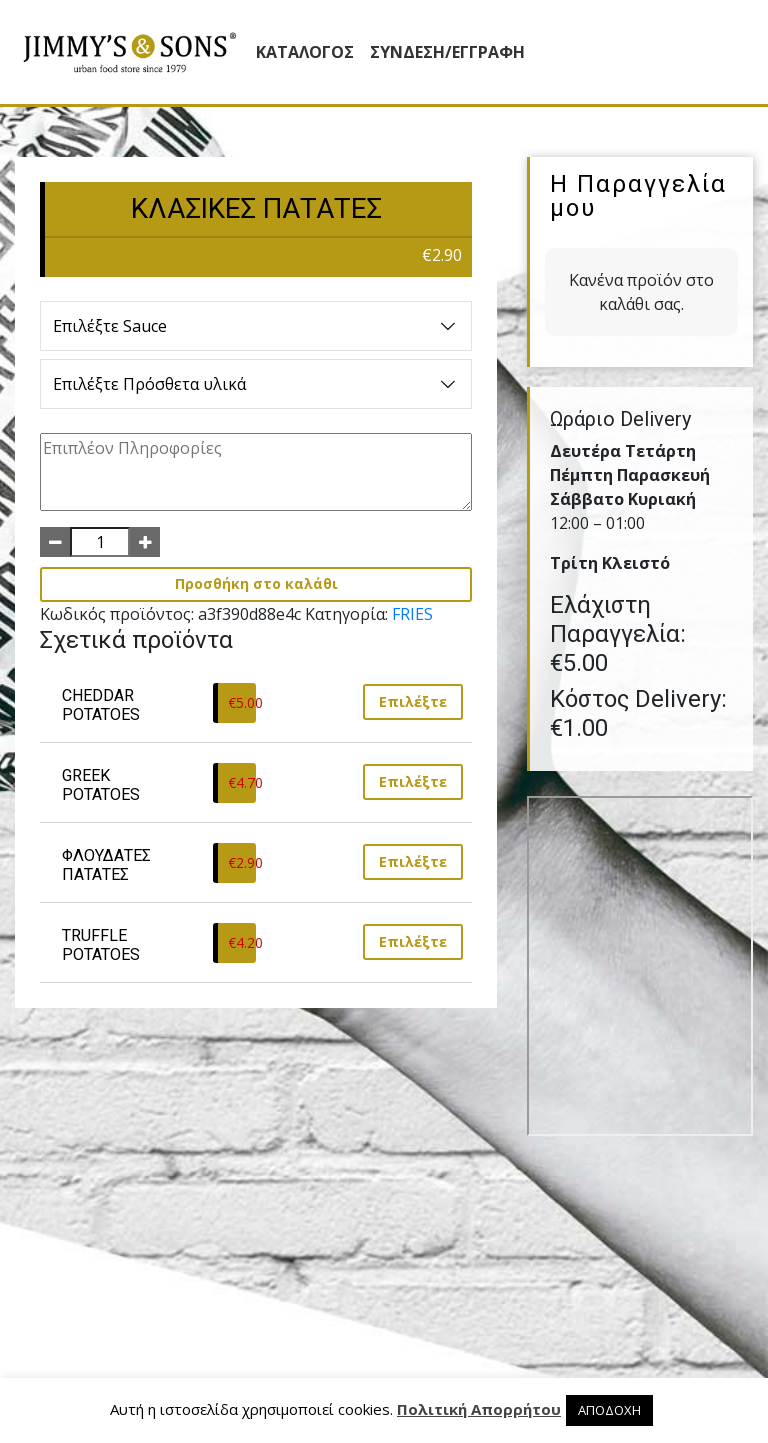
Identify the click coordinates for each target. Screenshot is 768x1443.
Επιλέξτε (413, 701)
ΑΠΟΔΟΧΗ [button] (609, 1410)
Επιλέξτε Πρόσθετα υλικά (256, 384)
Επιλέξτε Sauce (256, 326)
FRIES (412, 614)
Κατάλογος (305, 52)
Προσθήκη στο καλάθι (256, 583)
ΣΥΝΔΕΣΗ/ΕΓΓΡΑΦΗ (447, 52)
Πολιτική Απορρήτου (479, 1409)
